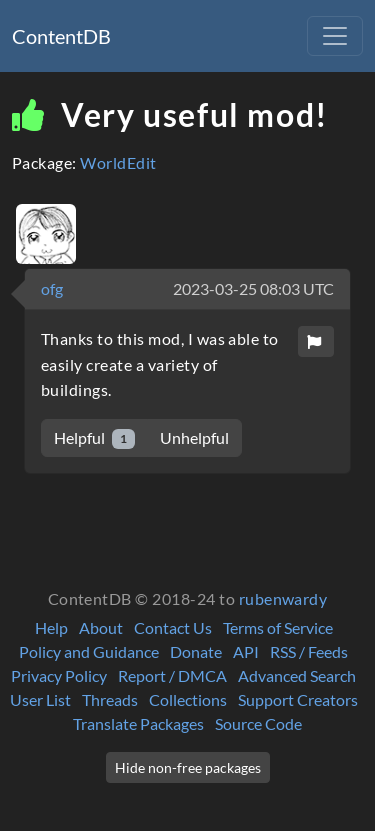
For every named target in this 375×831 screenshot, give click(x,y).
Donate (196, 651)
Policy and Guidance (89, 651)
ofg (52, 288)
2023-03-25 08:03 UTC (253, 288)
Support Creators (298, 699)
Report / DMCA (172, 675)
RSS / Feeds (309, 651)
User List (40, 699)
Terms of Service (278, 627)
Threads (110, 699)
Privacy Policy (59, 675)
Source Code (258, 723)
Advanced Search (297, 675)
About (101, 627)
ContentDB (61, 36)
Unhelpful (194, 437)
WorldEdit (118, 162)
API (246, 651)
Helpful (94, 438)
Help (51, 627)
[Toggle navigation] (335, 36)
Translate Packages (138, 723)
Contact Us (173, 627)
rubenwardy (283, 598)
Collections (188, 699)
